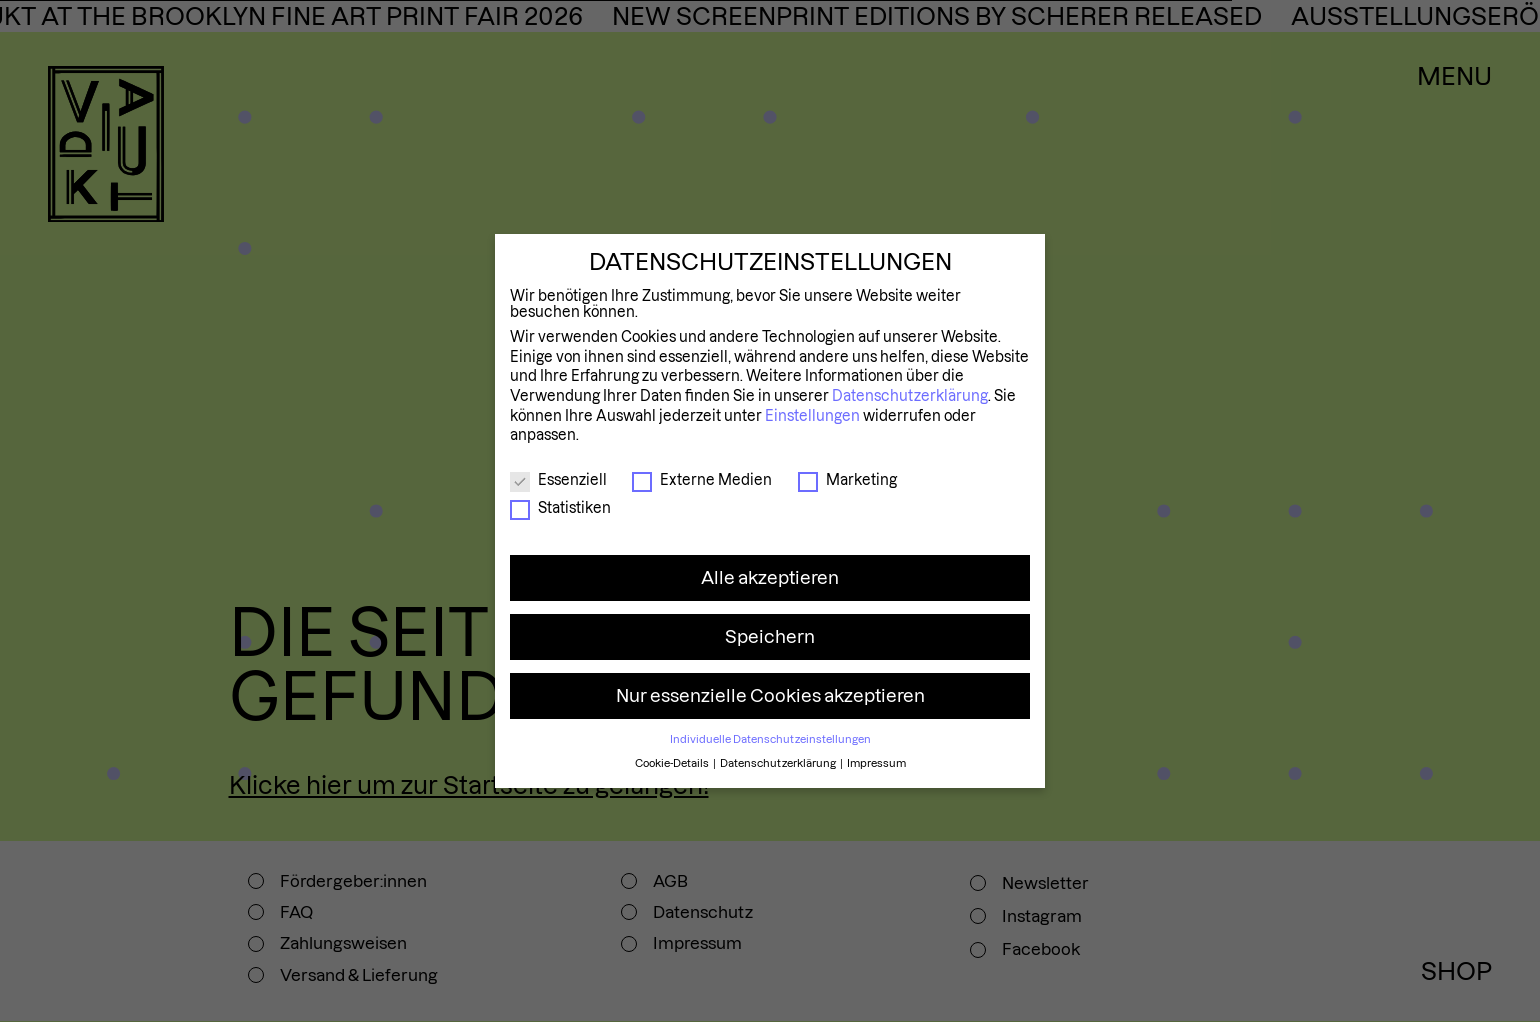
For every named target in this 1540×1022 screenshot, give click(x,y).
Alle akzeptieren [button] (770, 577)
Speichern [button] (770, 636)
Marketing (847, 480)
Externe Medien (702, 480)
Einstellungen (812, 416)
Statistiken (560, 508)
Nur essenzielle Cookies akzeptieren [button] (770, 695)
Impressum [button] (876, 763)
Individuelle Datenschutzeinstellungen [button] (770, 739)
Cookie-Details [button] (673, 763)
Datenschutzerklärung (910, 396)
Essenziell (558, 480)
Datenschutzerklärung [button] (779, 763)
